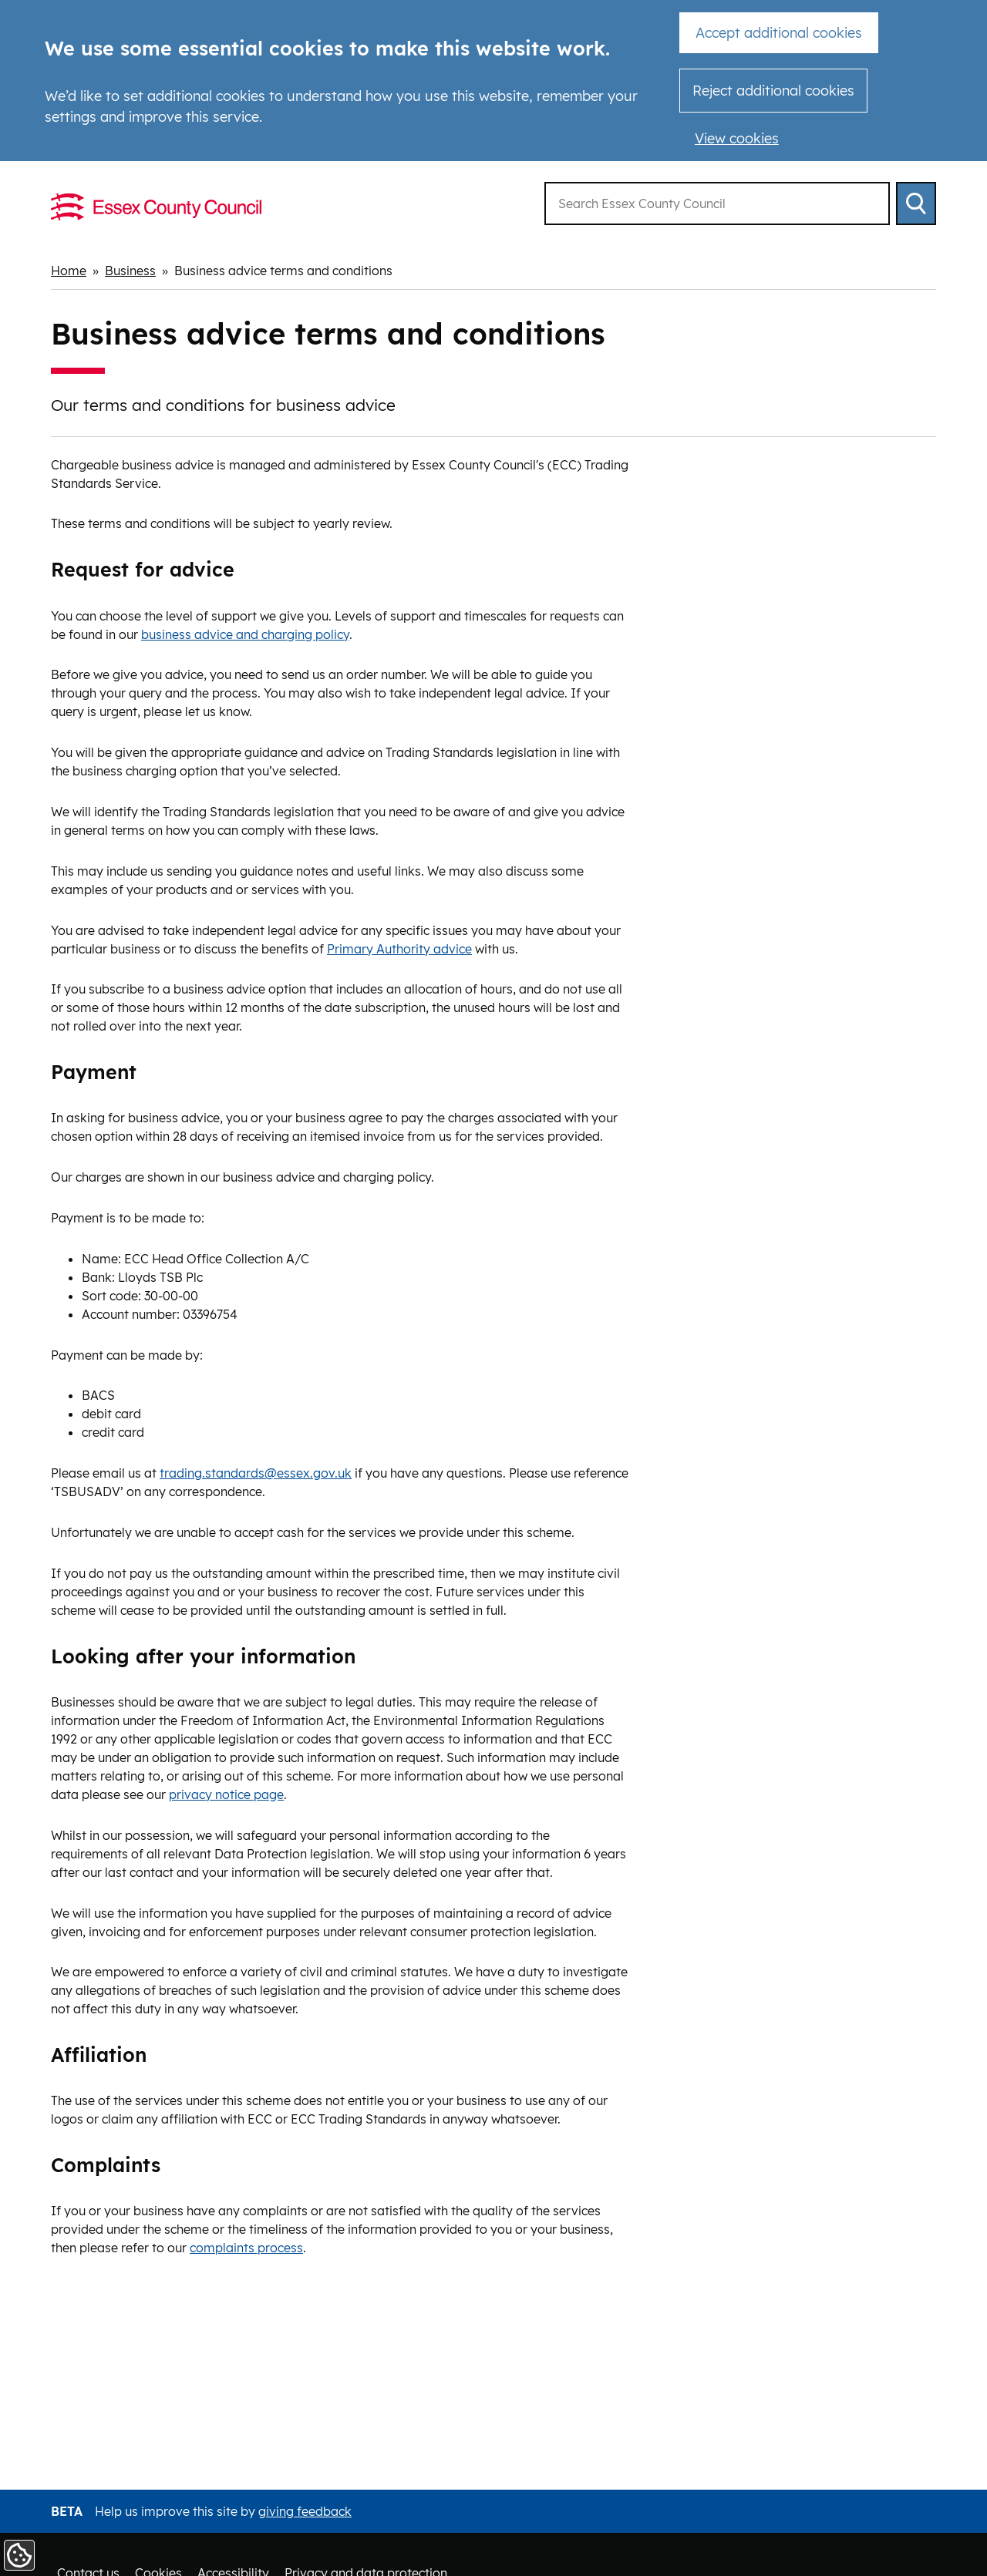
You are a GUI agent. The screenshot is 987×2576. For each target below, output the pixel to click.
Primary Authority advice (399, 949)
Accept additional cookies (779, 33)
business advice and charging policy (245, 634)
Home (68, 270)
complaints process (246, 2247)
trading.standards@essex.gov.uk (256, 1473)
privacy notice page (226, 1794)
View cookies (737, 138)
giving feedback (305, 2511)
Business (130, 270)
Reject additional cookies (773, 90)
